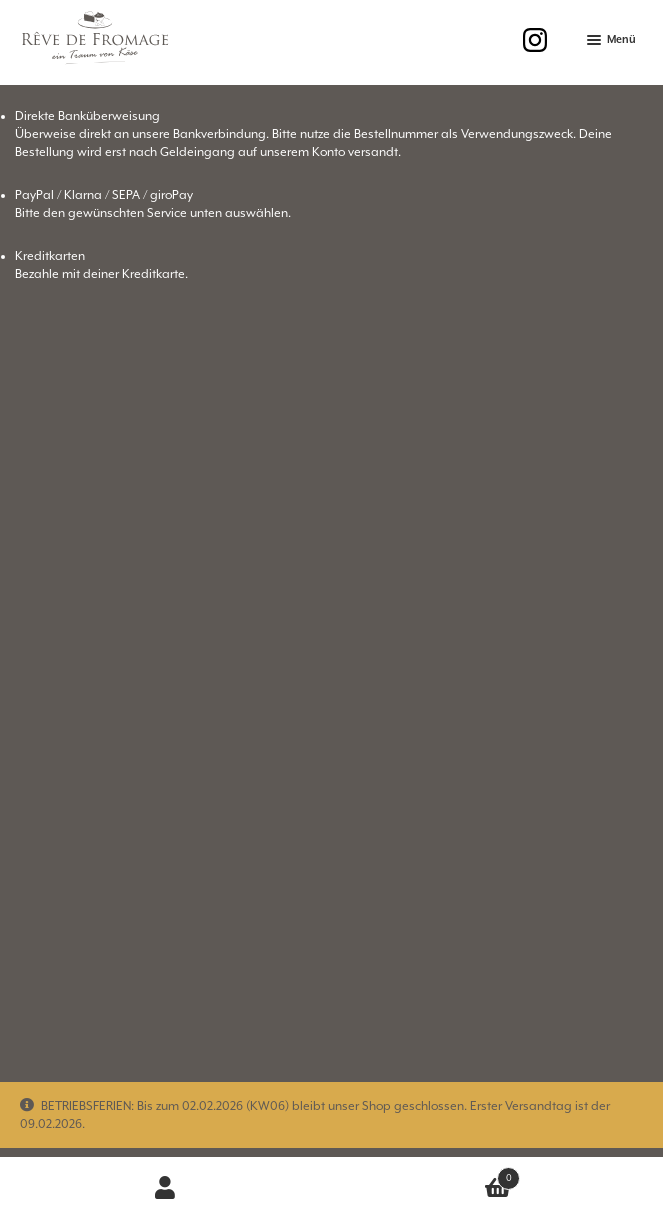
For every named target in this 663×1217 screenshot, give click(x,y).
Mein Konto (166, 1187)
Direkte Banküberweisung (87, 116)
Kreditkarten (50, 256)
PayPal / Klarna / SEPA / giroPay (104, 195)
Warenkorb (426, 1174)
